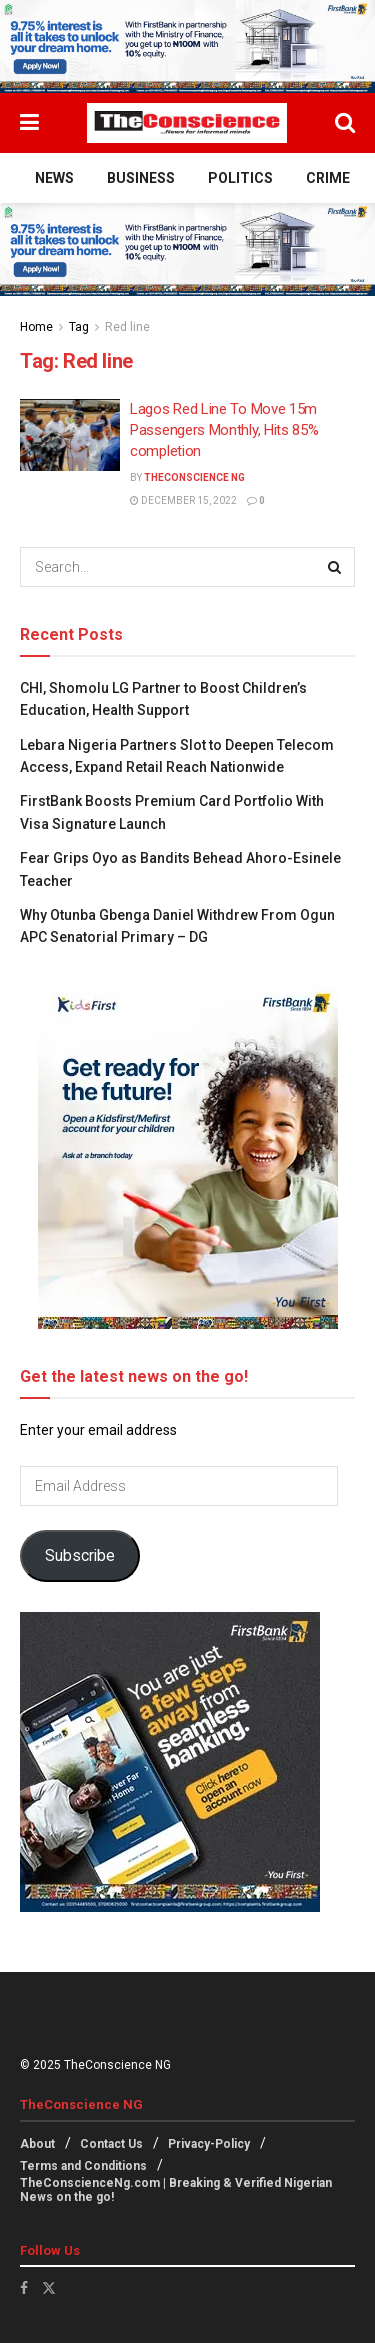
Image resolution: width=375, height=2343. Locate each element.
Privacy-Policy (209, 2144)
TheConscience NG (194, 477)
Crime (328, 178)
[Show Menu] (29, 123)
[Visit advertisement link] (187, 46)
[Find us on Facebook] (24, 2288)
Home (36, 327)
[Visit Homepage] (187, 123)
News (54, 178)
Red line (127, 327)
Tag (79, 327)
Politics (240, 178)
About (37, 2144)
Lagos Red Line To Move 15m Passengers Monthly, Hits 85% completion (224, 430)
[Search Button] (345, 123)
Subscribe (80, 1555)
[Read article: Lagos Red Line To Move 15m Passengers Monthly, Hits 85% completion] (70, 435)
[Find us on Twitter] (49, 2288)
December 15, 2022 (183, 500)
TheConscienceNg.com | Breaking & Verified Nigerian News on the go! (176, 2190)
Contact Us (111, 2144)
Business (141, 178)
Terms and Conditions (83, 2166)
